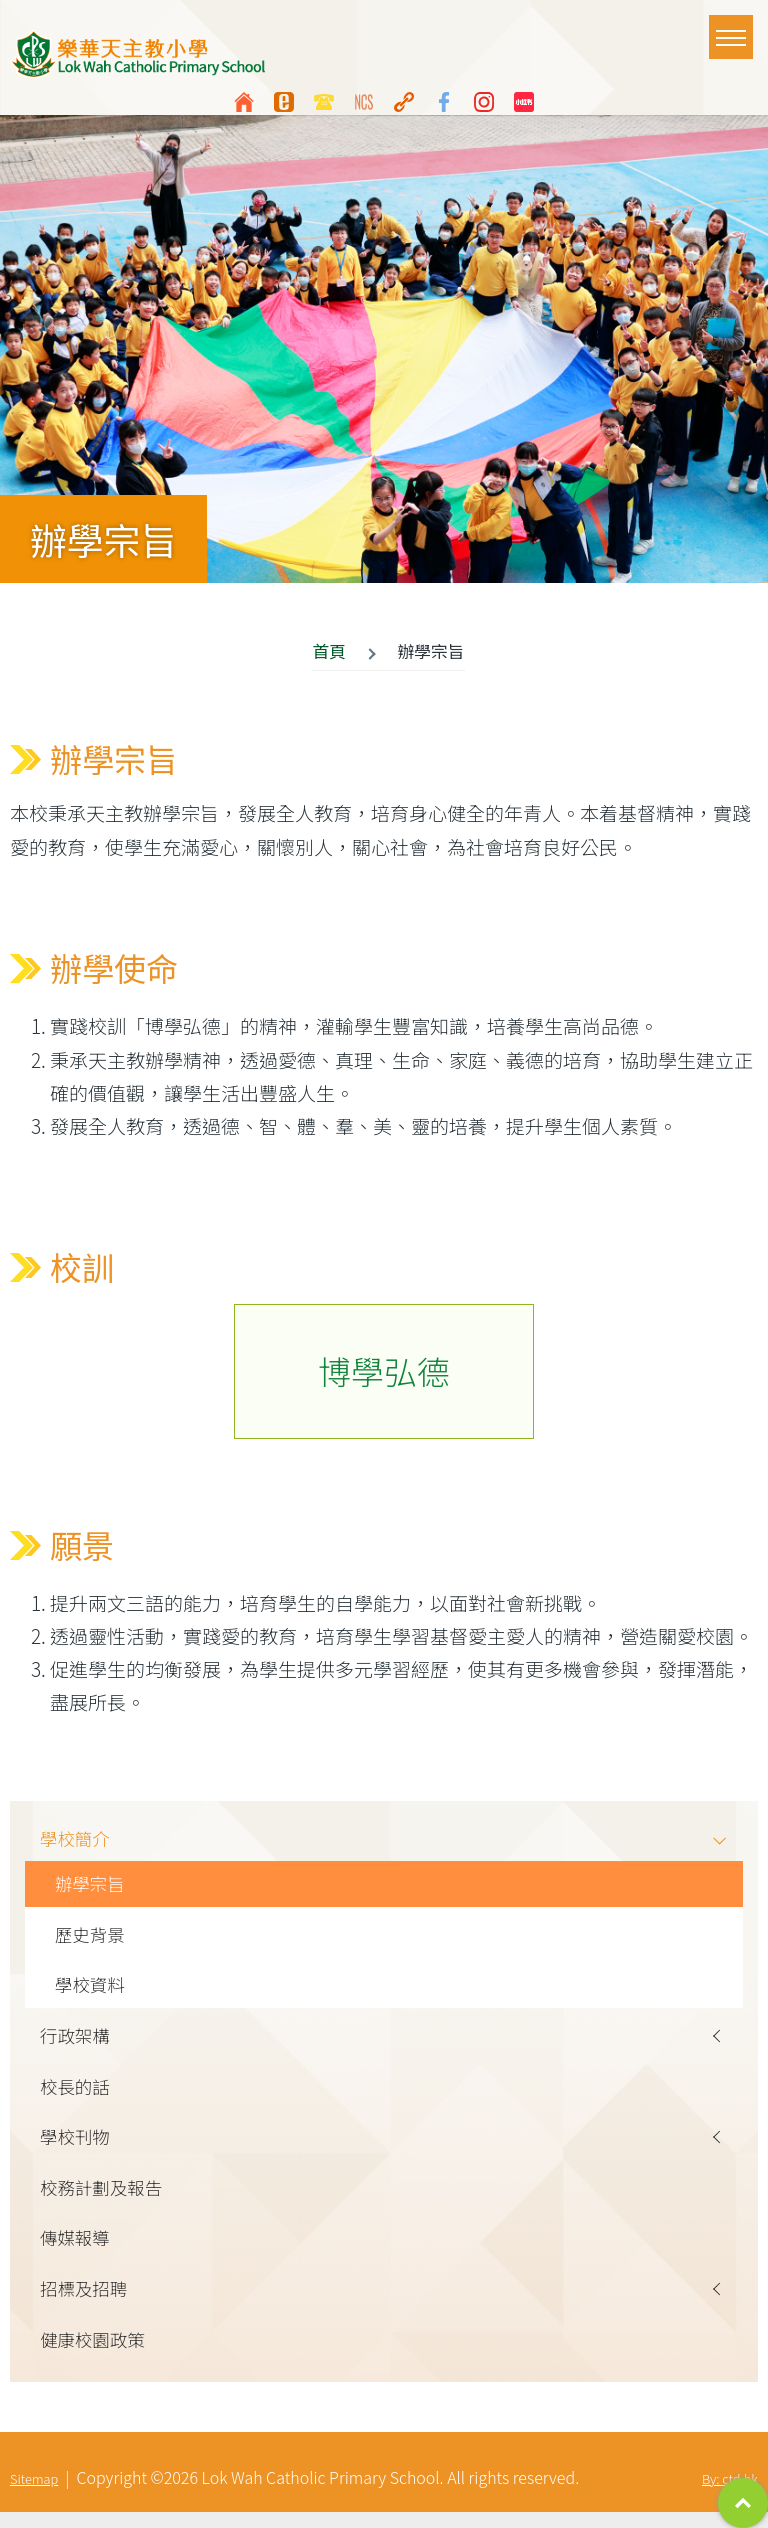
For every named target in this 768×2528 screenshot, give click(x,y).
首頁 (329, 651)
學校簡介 (77, 1839)
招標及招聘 (86, 2302)
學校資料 (92, 1990)
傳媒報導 (77, 2250)
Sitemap (34, 2494)
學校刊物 (77, 2146)
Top (743, 2503)
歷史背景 (92, 1938)
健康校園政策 (95, 2354)
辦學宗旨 (92, 1886)
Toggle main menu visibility (734, 28)
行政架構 (77, 2042)
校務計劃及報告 (104, 2198)
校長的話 (77, 2094)
